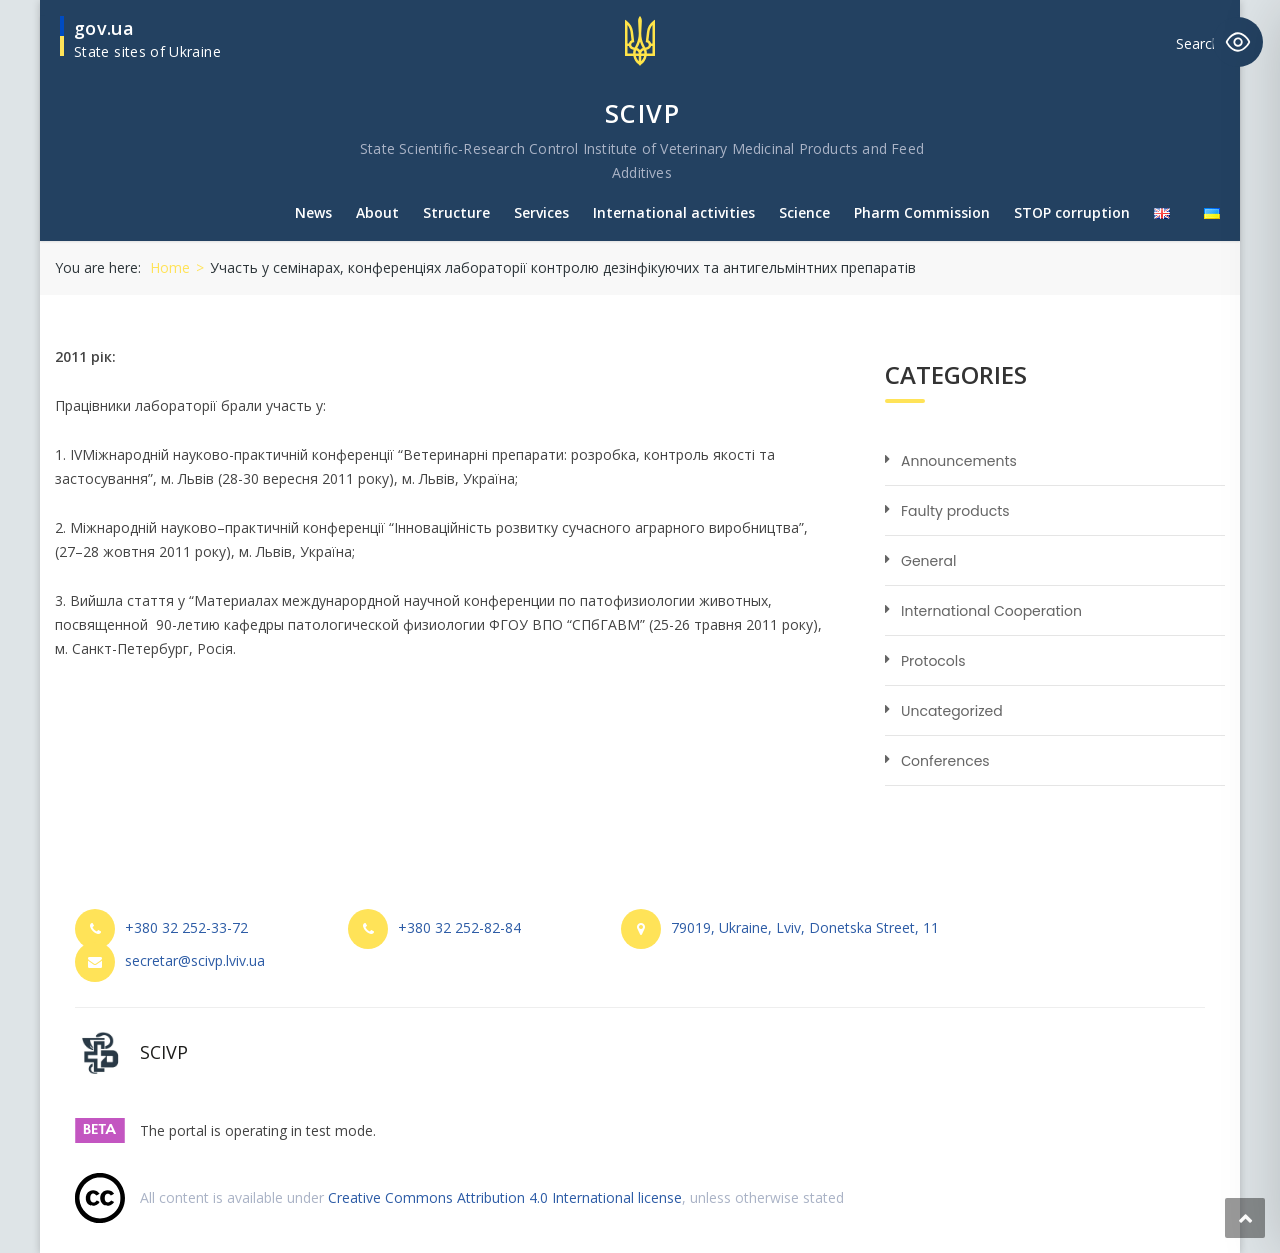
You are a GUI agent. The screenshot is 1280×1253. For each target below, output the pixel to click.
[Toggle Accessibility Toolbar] (1238, 42)
